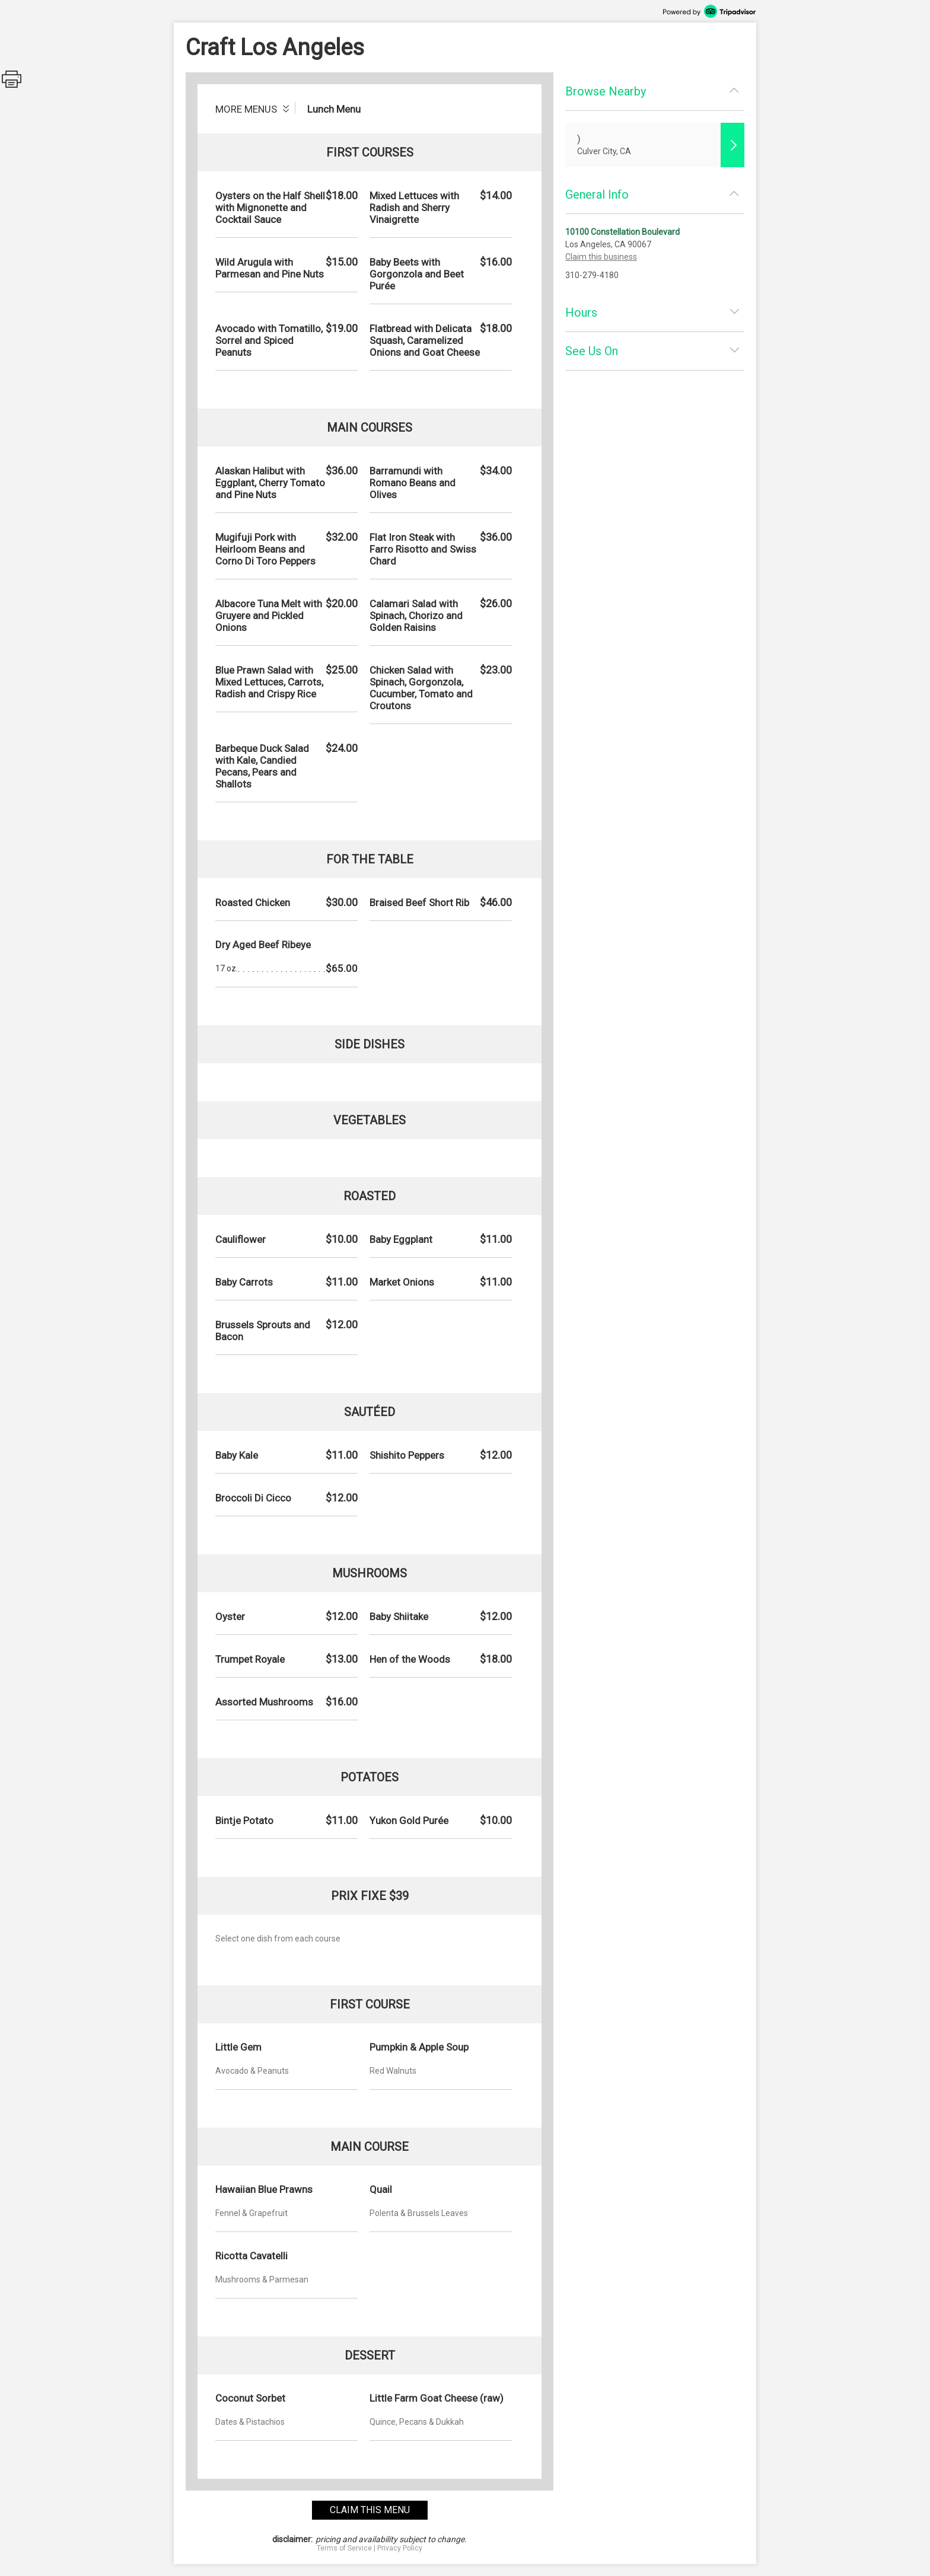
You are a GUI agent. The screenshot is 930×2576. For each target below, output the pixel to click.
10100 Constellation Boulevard (622, 232)
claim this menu (370, 2510)
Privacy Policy (399, 2548)
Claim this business (601, 257)
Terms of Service (344, 2548)
